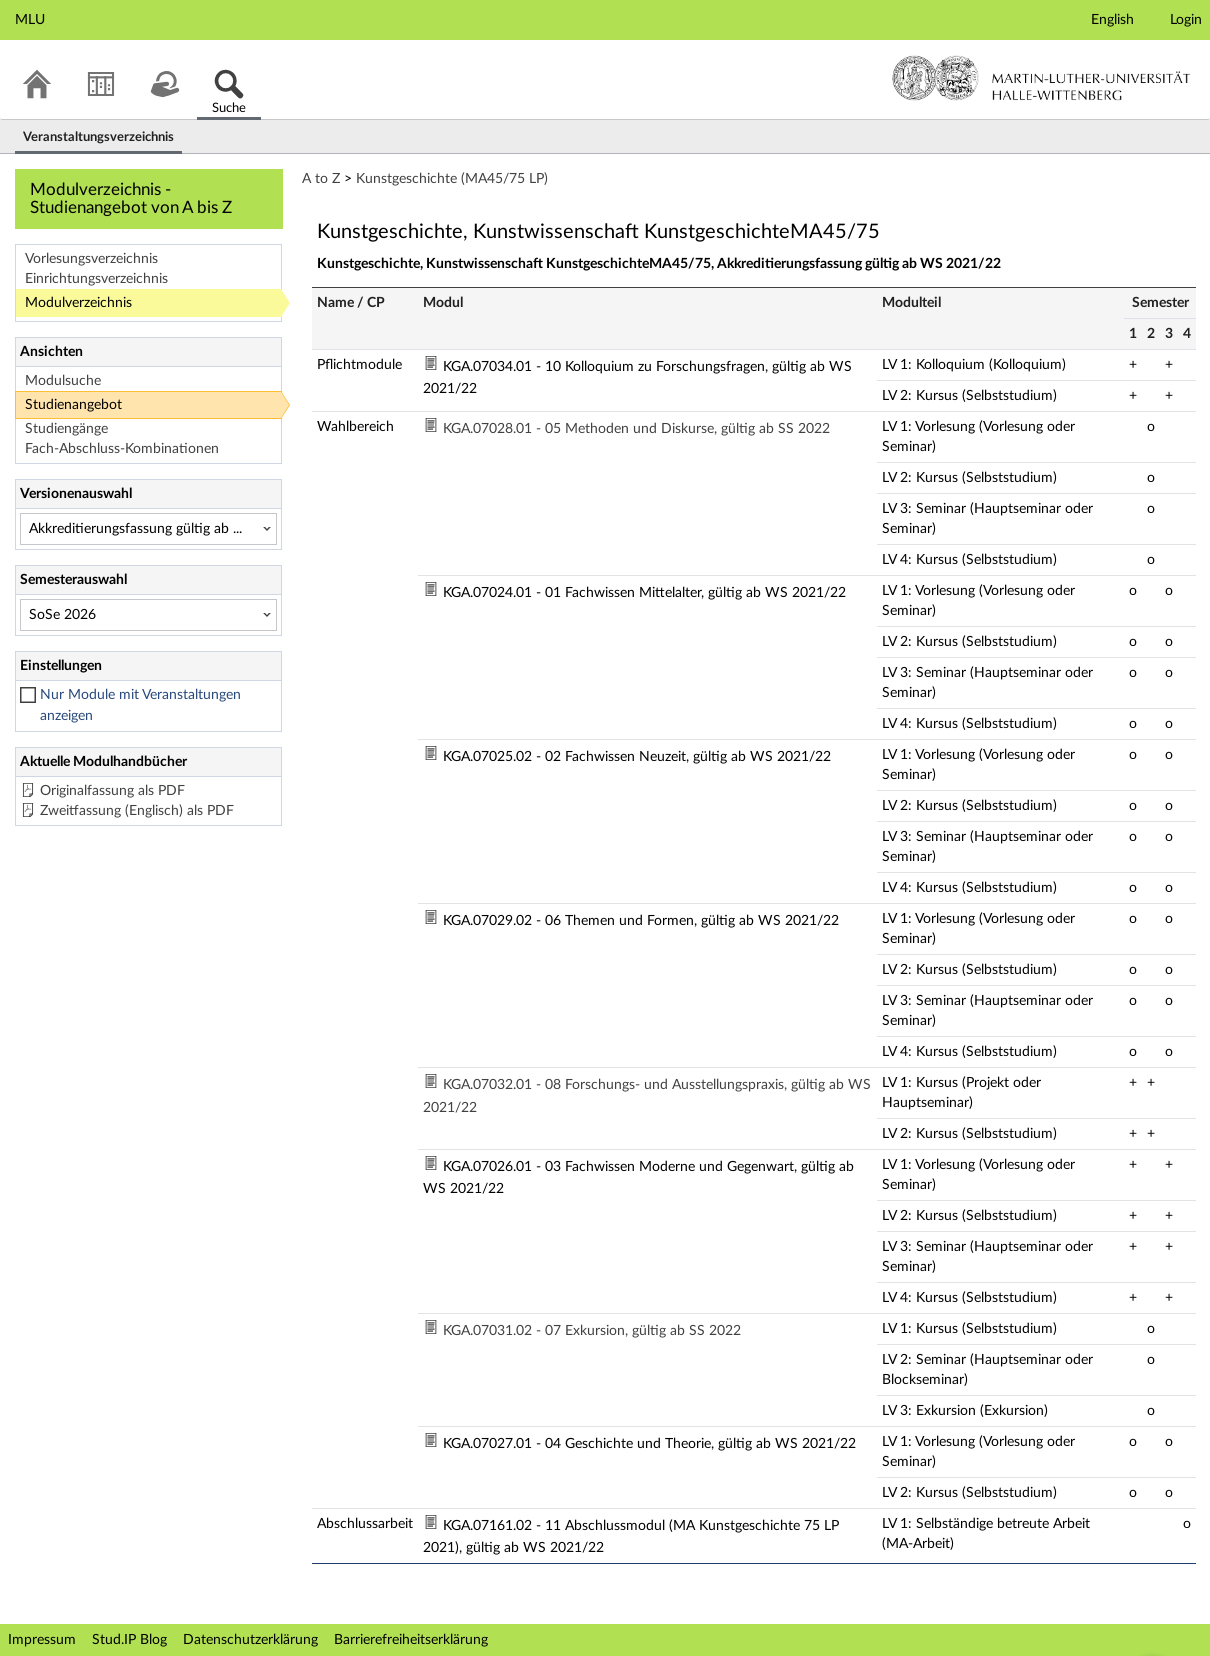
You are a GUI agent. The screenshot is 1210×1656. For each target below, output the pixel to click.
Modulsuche (63, 381)
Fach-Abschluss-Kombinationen (122, 449)
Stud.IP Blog (129, 1640)
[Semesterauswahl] (148, 615)
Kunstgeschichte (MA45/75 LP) (452, 179)
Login (1186, 20)
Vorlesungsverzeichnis (91, 259)
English (1112, 20)
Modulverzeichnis (78, 303)
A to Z (321, 179)
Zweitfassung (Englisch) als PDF (137, 811)
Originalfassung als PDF (112, 791)
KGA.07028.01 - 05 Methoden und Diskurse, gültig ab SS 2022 (636, 429)
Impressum (42, 1640)
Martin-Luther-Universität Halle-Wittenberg (1041, 78)
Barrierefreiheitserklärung (411, 1640)
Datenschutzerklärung (250, 1640)
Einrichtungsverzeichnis (96, 279)
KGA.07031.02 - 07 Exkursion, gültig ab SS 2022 (592, 1331)
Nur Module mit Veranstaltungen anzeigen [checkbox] (140, 705)
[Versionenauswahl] (148, 529)
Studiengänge (66, 429)
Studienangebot (73, 405)
